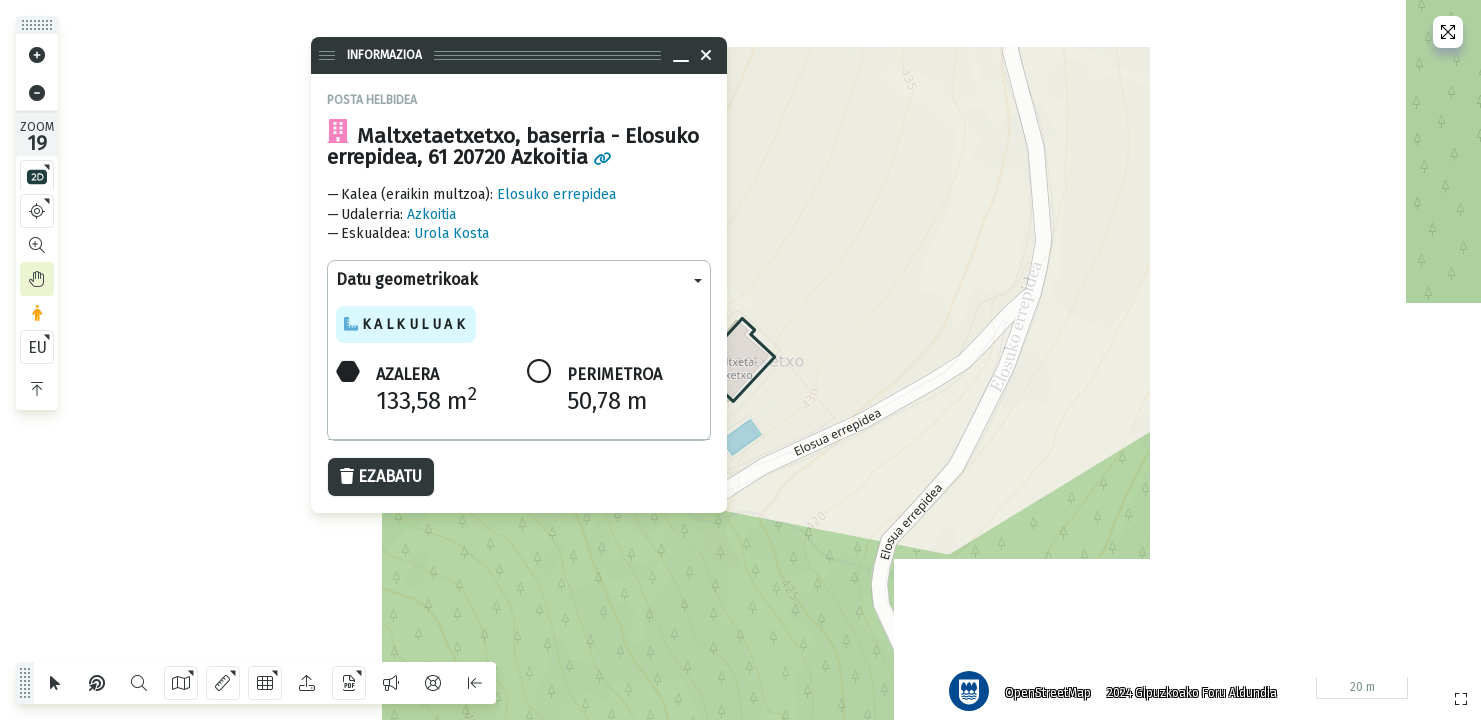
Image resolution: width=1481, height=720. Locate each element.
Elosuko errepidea (556, 194)
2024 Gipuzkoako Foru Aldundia (1184, 685)
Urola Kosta (451, 233)
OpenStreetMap (1040, 685)
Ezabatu (381, 476)
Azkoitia (431, 214)
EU (37, 347)
